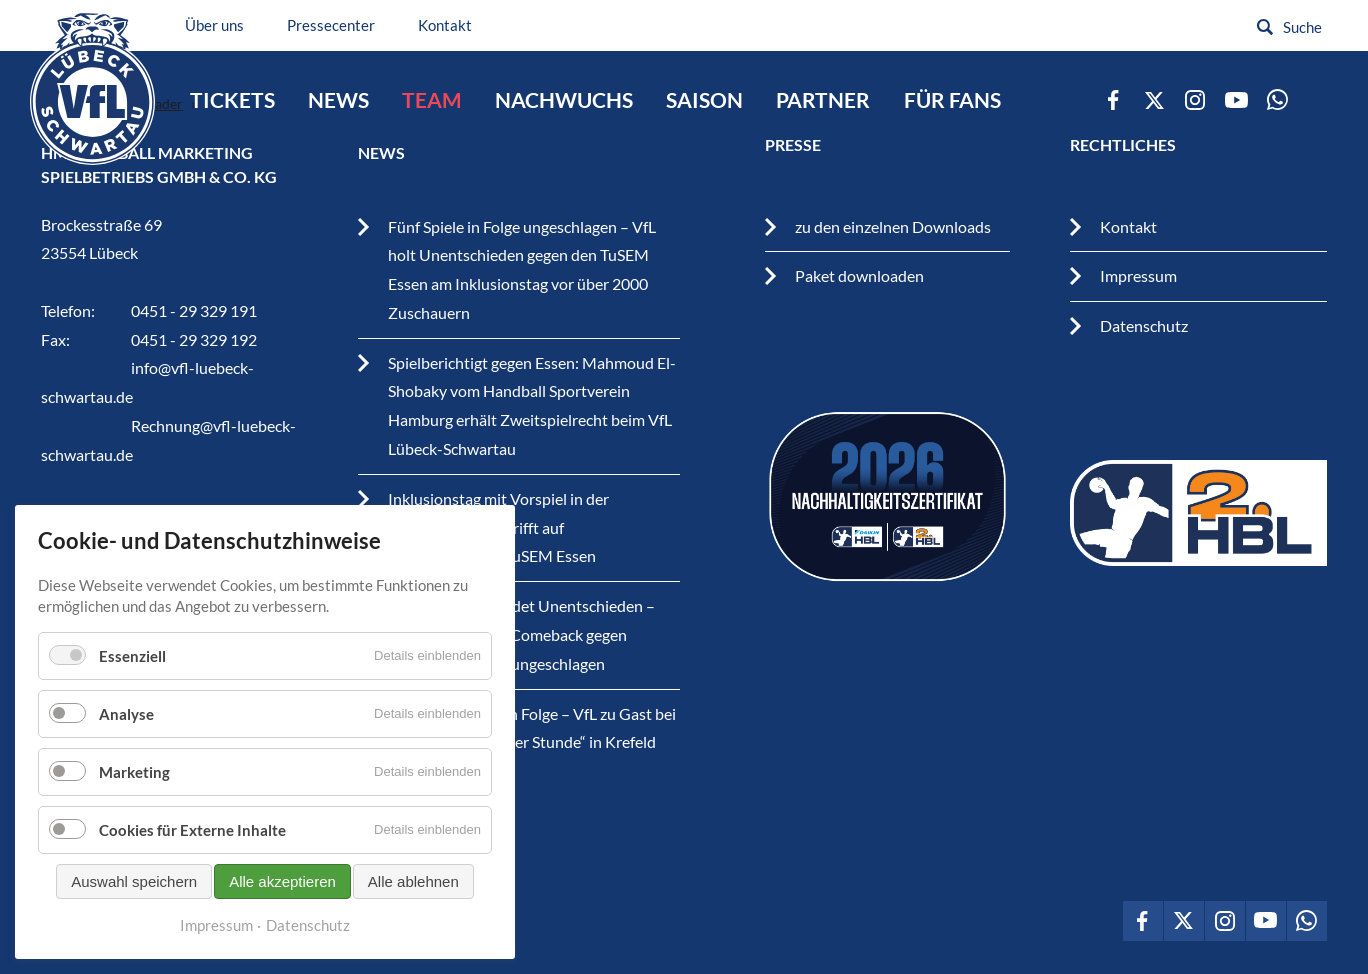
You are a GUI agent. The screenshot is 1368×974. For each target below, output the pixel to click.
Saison (704, 100)
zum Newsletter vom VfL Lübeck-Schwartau (1318, 100)
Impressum (1138, 275)
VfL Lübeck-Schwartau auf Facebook (1113, 100)
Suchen (1265, 27)
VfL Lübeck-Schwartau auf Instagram (1195, 100)
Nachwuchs (564, 100)
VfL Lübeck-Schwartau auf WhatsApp (1277, 100)
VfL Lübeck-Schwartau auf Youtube (1236, 100)
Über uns (214, 25)
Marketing (134, 822)
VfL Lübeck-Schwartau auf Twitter (1154, 100)
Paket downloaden (859, 275)
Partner (823, 100)
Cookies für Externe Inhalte (192, 880)
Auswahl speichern (134, 931)
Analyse (126, 764)
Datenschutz (1144, 325)
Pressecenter (331, 25)
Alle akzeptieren (282, 931)
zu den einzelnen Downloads (893, 226)
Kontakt (445, 25)
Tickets (232, 100)
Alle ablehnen (413, 931)
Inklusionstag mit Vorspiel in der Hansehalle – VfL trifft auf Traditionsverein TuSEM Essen (498, 527)
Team (432, 100)
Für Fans (952, 100)
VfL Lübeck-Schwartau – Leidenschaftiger (92, 88)
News (338, 100)
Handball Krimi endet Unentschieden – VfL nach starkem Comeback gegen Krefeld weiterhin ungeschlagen (521, 634)
